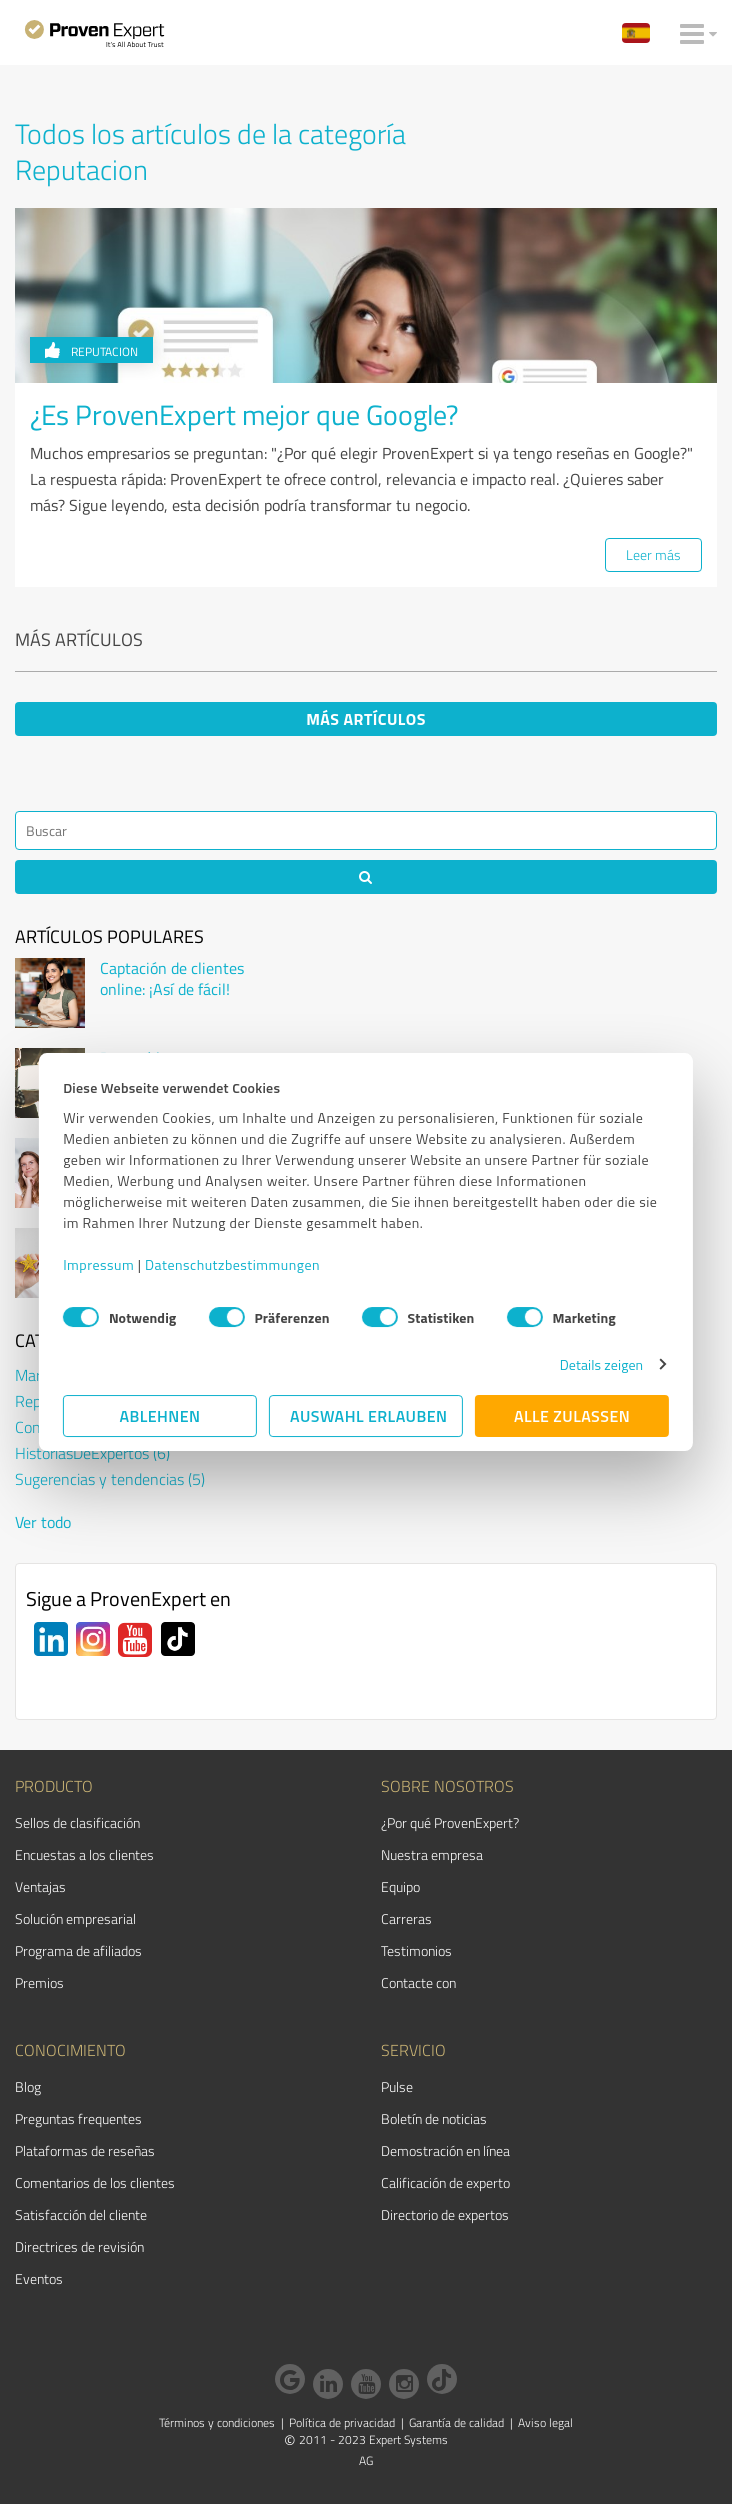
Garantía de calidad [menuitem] (456, 2422)
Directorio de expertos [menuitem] (445, 2214)
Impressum (98, 1264)
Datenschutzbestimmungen (232, 1264)
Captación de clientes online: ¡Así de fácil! (172, 979)
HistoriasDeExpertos (92, 1453)
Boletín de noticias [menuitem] (434, 2118)
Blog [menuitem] (28, 2086)
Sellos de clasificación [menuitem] (77, 1822)
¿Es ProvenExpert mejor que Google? (244, 414)
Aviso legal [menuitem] (545, 2422)
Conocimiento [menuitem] (70, 2050)
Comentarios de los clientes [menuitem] (95, 2182)
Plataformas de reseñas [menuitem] (85, 2150)
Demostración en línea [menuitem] (445, 2150)
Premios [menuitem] (39, 1982)
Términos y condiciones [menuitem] (217, 2422)
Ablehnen (159, 1416)
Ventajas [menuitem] (40, 1886)
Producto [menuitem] (54, 1786)
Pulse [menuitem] (397, 2086)
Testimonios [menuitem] (416, 1950)
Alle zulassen (572, 1416)
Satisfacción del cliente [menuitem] (81, 2214)
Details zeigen (602, 1364)
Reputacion (91, 351)
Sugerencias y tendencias (110, 1479)
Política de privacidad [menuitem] (342, 2422)
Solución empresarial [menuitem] (75, 1918)
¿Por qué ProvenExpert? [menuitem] (450, 1822)
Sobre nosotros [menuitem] (447, 1786)
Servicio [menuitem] (413, 2050)
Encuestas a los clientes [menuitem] (84, 1854)
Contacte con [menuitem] (418, 1982)
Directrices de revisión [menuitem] (79, 2246)
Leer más (653, 554)
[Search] (366, 830)
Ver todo (43, 1522)
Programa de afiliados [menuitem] (78, 1950)
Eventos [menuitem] (39, 2278)
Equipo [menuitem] (400, 1886)
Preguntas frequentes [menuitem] (78, 2118)
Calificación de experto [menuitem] (445, 2182)
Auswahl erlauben (368, 1416)
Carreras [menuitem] (406, 1918)
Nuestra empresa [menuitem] (432, 1854)
